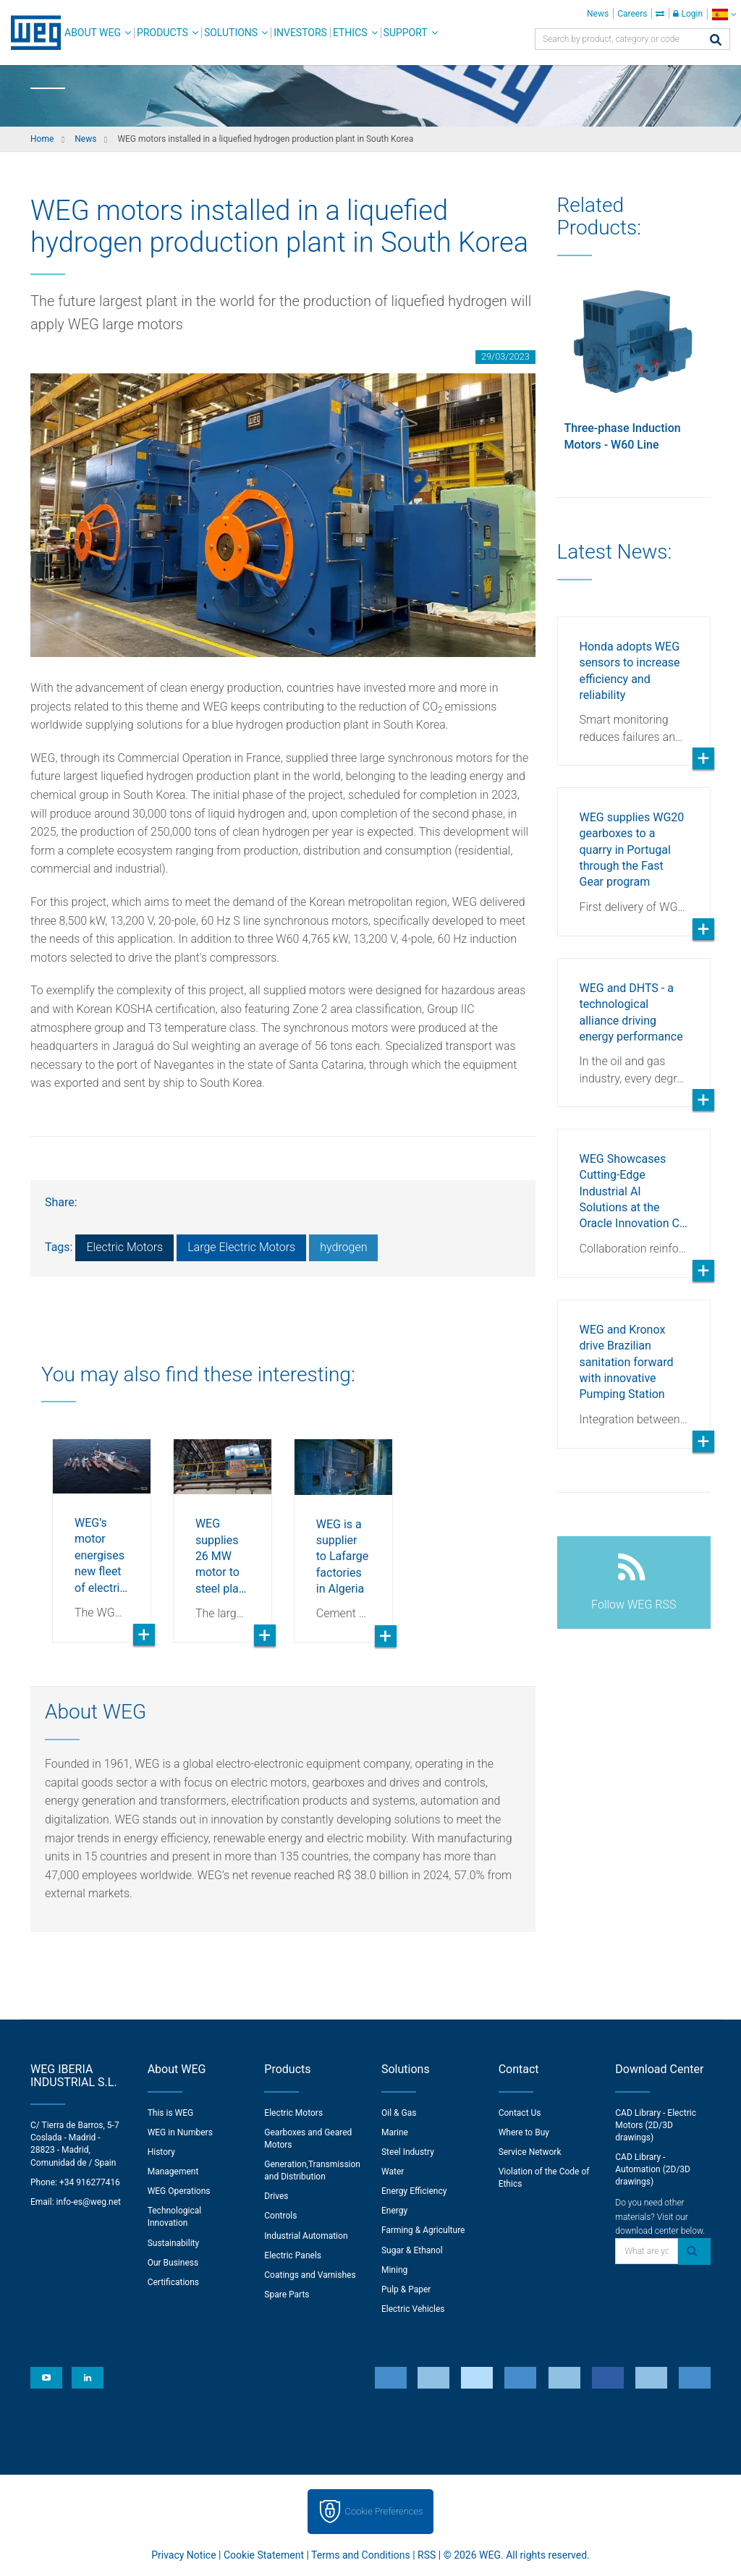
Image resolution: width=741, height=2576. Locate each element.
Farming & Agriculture (423, 2230)
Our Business (173, 2263)
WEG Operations (179, 2191)
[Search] (715, 41)
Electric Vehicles (413, 2309)
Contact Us (520, 2113)
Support (406, 32)
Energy (394, 2211)
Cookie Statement (264, 2555)
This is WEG (171, 2113)
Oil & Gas (398, 2113)
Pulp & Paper (406, 2289)
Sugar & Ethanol (412, 2250)
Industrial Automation (305, 2236)
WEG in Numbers (180, 2132)
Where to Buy (524, 2132)
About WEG (92, 32)
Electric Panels (292, 2255)
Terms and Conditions (360, 2555)
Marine (394, 2132)
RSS (427, 2555)
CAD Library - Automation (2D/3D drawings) (652, 2169)
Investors (300, 32)
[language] (724, 14)
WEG (31, 32)
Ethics (350, 32)
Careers (632, 14)
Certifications (173, 2282)
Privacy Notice (183, 2555)
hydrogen (343, 1247)
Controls (280, 2216)
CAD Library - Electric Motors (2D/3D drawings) (655, 2125)
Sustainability (174, 2243)
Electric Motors (124, 1247)
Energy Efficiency (413, 2191)
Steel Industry (407, 2152)
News (598, 14)
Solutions (231, 32)
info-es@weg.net (88, 2202)
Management (173, 2171)
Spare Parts (286, 2294)
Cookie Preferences (384, 2511)
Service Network (530, 2152)
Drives (276, 2196)
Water (392, 2171)
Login (688, 14)
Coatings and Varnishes (309, 2275)
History (161, 2152)
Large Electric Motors (241, 1247)
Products (162, 32)
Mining (394, 2270)
